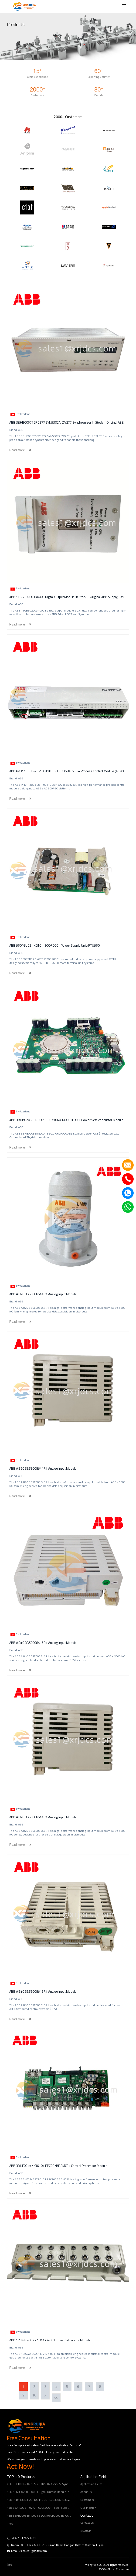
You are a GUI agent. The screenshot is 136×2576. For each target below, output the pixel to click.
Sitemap (85, 2530)
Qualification (88, 2507)
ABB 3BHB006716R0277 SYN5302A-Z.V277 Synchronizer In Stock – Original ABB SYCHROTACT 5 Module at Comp (39, 2484)
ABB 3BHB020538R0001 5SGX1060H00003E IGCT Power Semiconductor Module (39, 2515)
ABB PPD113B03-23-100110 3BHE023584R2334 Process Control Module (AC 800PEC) (39, 2500)
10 (34, 2395)
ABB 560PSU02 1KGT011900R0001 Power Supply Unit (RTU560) (39, 2507)
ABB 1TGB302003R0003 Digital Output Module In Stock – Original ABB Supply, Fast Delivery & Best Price (39, 2492)
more (10, 2523)
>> (56, 2397)
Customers (87, 2500)
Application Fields (91, 2484)
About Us (86, 2492)
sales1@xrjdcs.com (35, 2551)
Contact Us (87, 2522)
